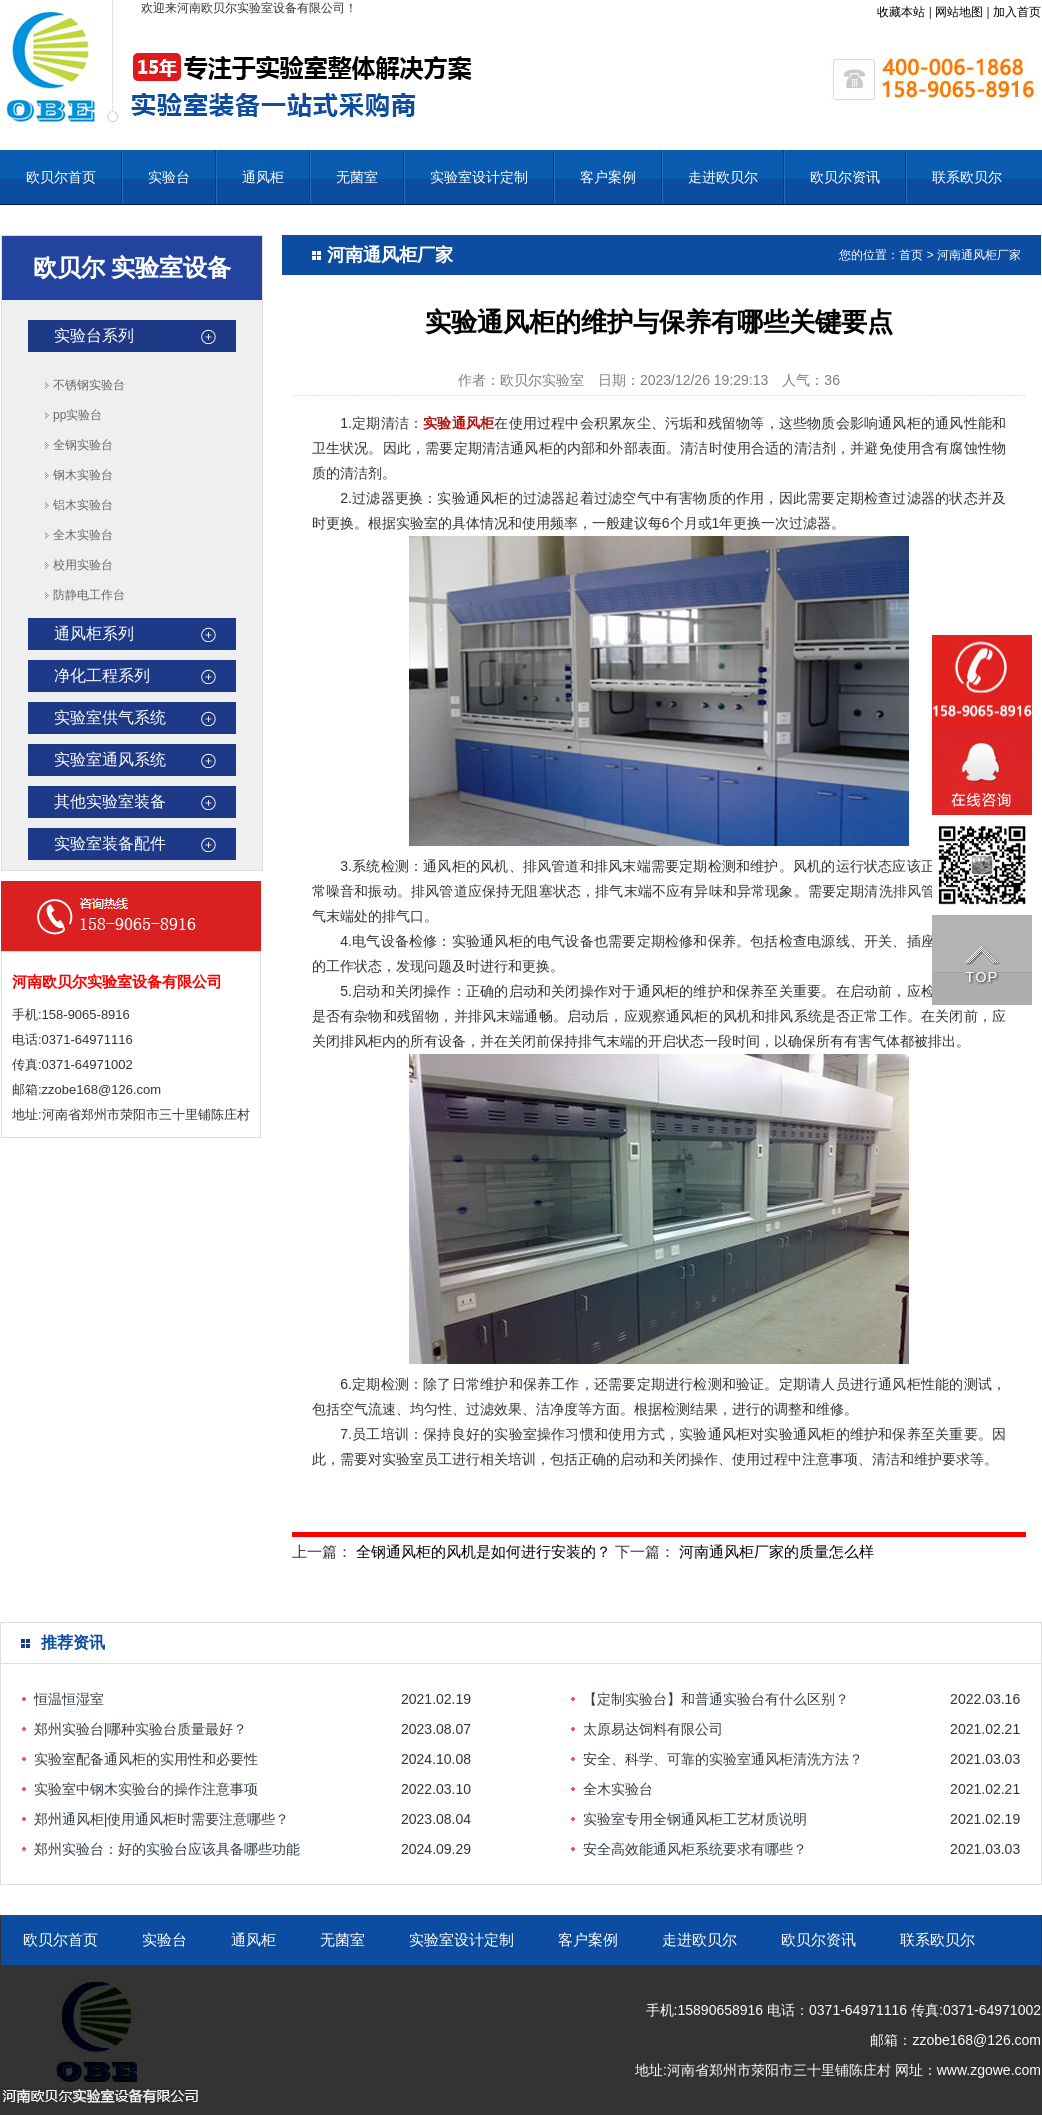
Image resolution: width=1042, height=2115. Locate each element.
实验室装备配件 (110, 843)
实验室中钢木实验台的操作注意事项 (146, 1789)
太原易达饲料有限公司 (653, 1729)
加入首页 (1017, 12)
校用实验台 (83, 565)
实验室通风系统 (110, 759)
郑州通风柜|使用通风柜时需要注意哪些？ (162, 1819)
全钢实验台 (83, 445)
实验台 (169, 177)
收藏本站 (901, 12)
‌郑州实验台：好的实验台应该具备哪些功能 (167, 1849)
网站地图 (959, 12)
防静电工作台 (89, 595)
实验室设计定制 (479, 177)
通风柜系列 (94, 633)
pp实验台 (77, 415)
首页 (911, 255)
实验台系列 (94, 335)
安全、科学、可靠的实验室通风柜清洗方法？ (723, 1759)
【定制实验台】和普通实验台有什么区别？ (716, 1699)
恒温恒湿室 (69, 1699)
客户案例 (608, 177)
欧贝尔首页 (61, 177)
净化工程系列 (102, 675)
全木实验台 (83, 535)
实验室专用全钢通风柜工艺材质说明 (695, 1819)
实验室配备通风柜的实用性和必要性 (146, 1759)
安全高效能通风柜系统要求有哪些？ (695, 1849)
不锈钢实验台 (89, 385)
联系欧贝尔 (967, 177)
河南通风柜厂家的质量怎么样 (776, 1551)
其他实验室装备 (110, 801)
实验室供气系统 (110, 717)
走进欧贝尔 (723, 177)
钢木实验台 (83, 475)
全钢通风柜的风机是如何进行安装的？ (483, 1551)
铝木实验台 (83, 505)
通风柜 (263, 177)
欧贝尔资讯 (845, 177)
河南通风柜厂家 (979, 255)
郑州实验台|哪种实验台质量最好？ (141, 1729)
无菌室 (357, 177)
